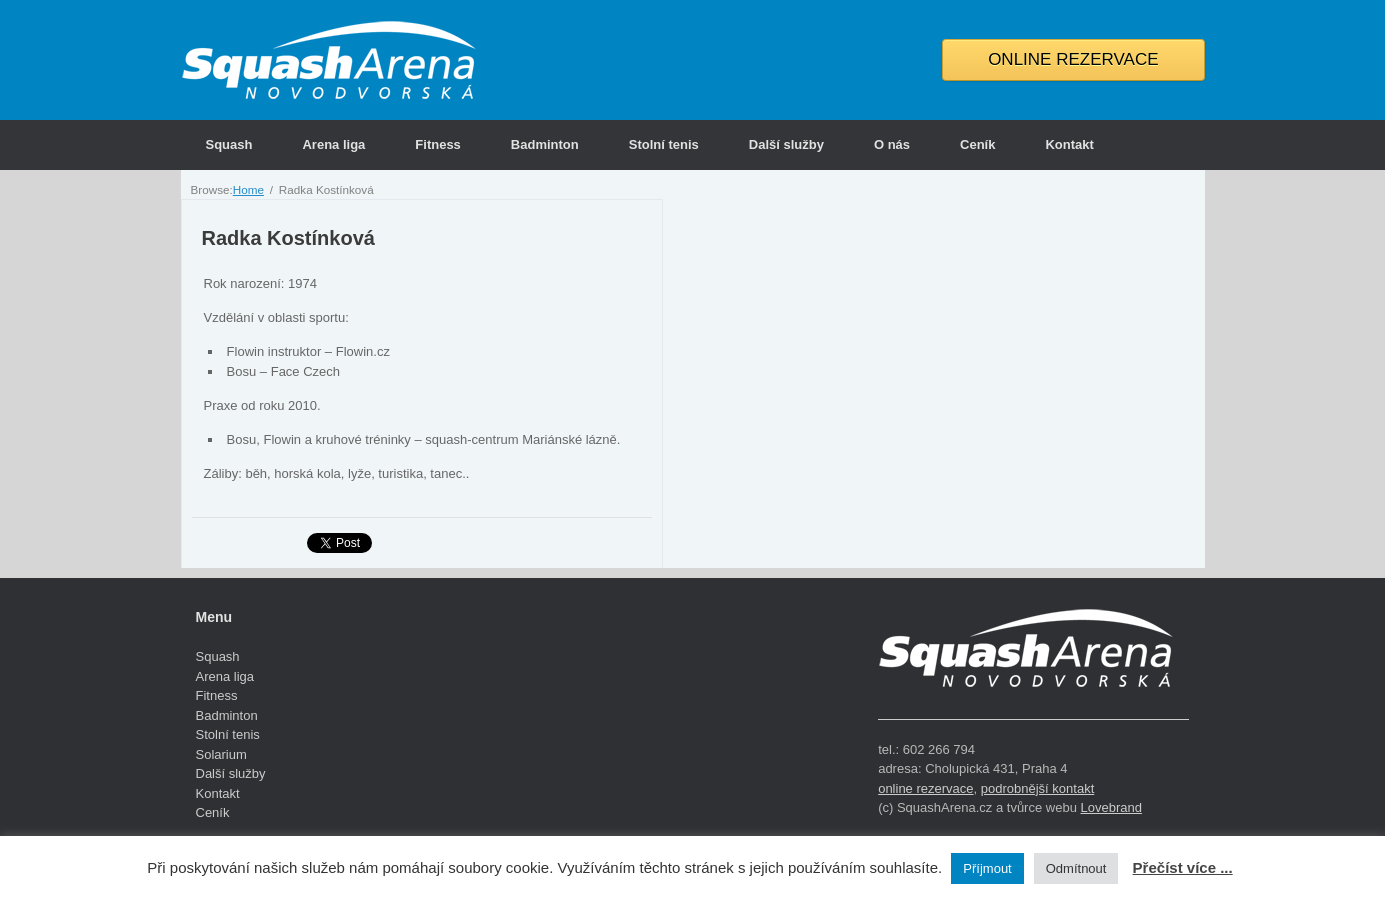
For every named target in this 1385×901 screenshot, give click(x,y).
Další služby (786, 144)
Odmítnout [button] (1076, 868)
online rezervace (925, 788)
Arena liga (333, 144)
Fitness (438, 144)
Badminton (545, 144)
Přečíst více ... (1183, 867)
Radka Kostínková (288, 238)
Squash (229, 144)
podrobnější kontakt (1037, 788)
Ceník (977, 144)
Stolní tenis (664, 144)
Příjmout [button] (987, 868)
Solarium (221, 754)
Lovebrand (1110, 807)
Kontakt (1069, 144)
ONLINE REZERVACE (1073, 59)
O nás (892, 144)
